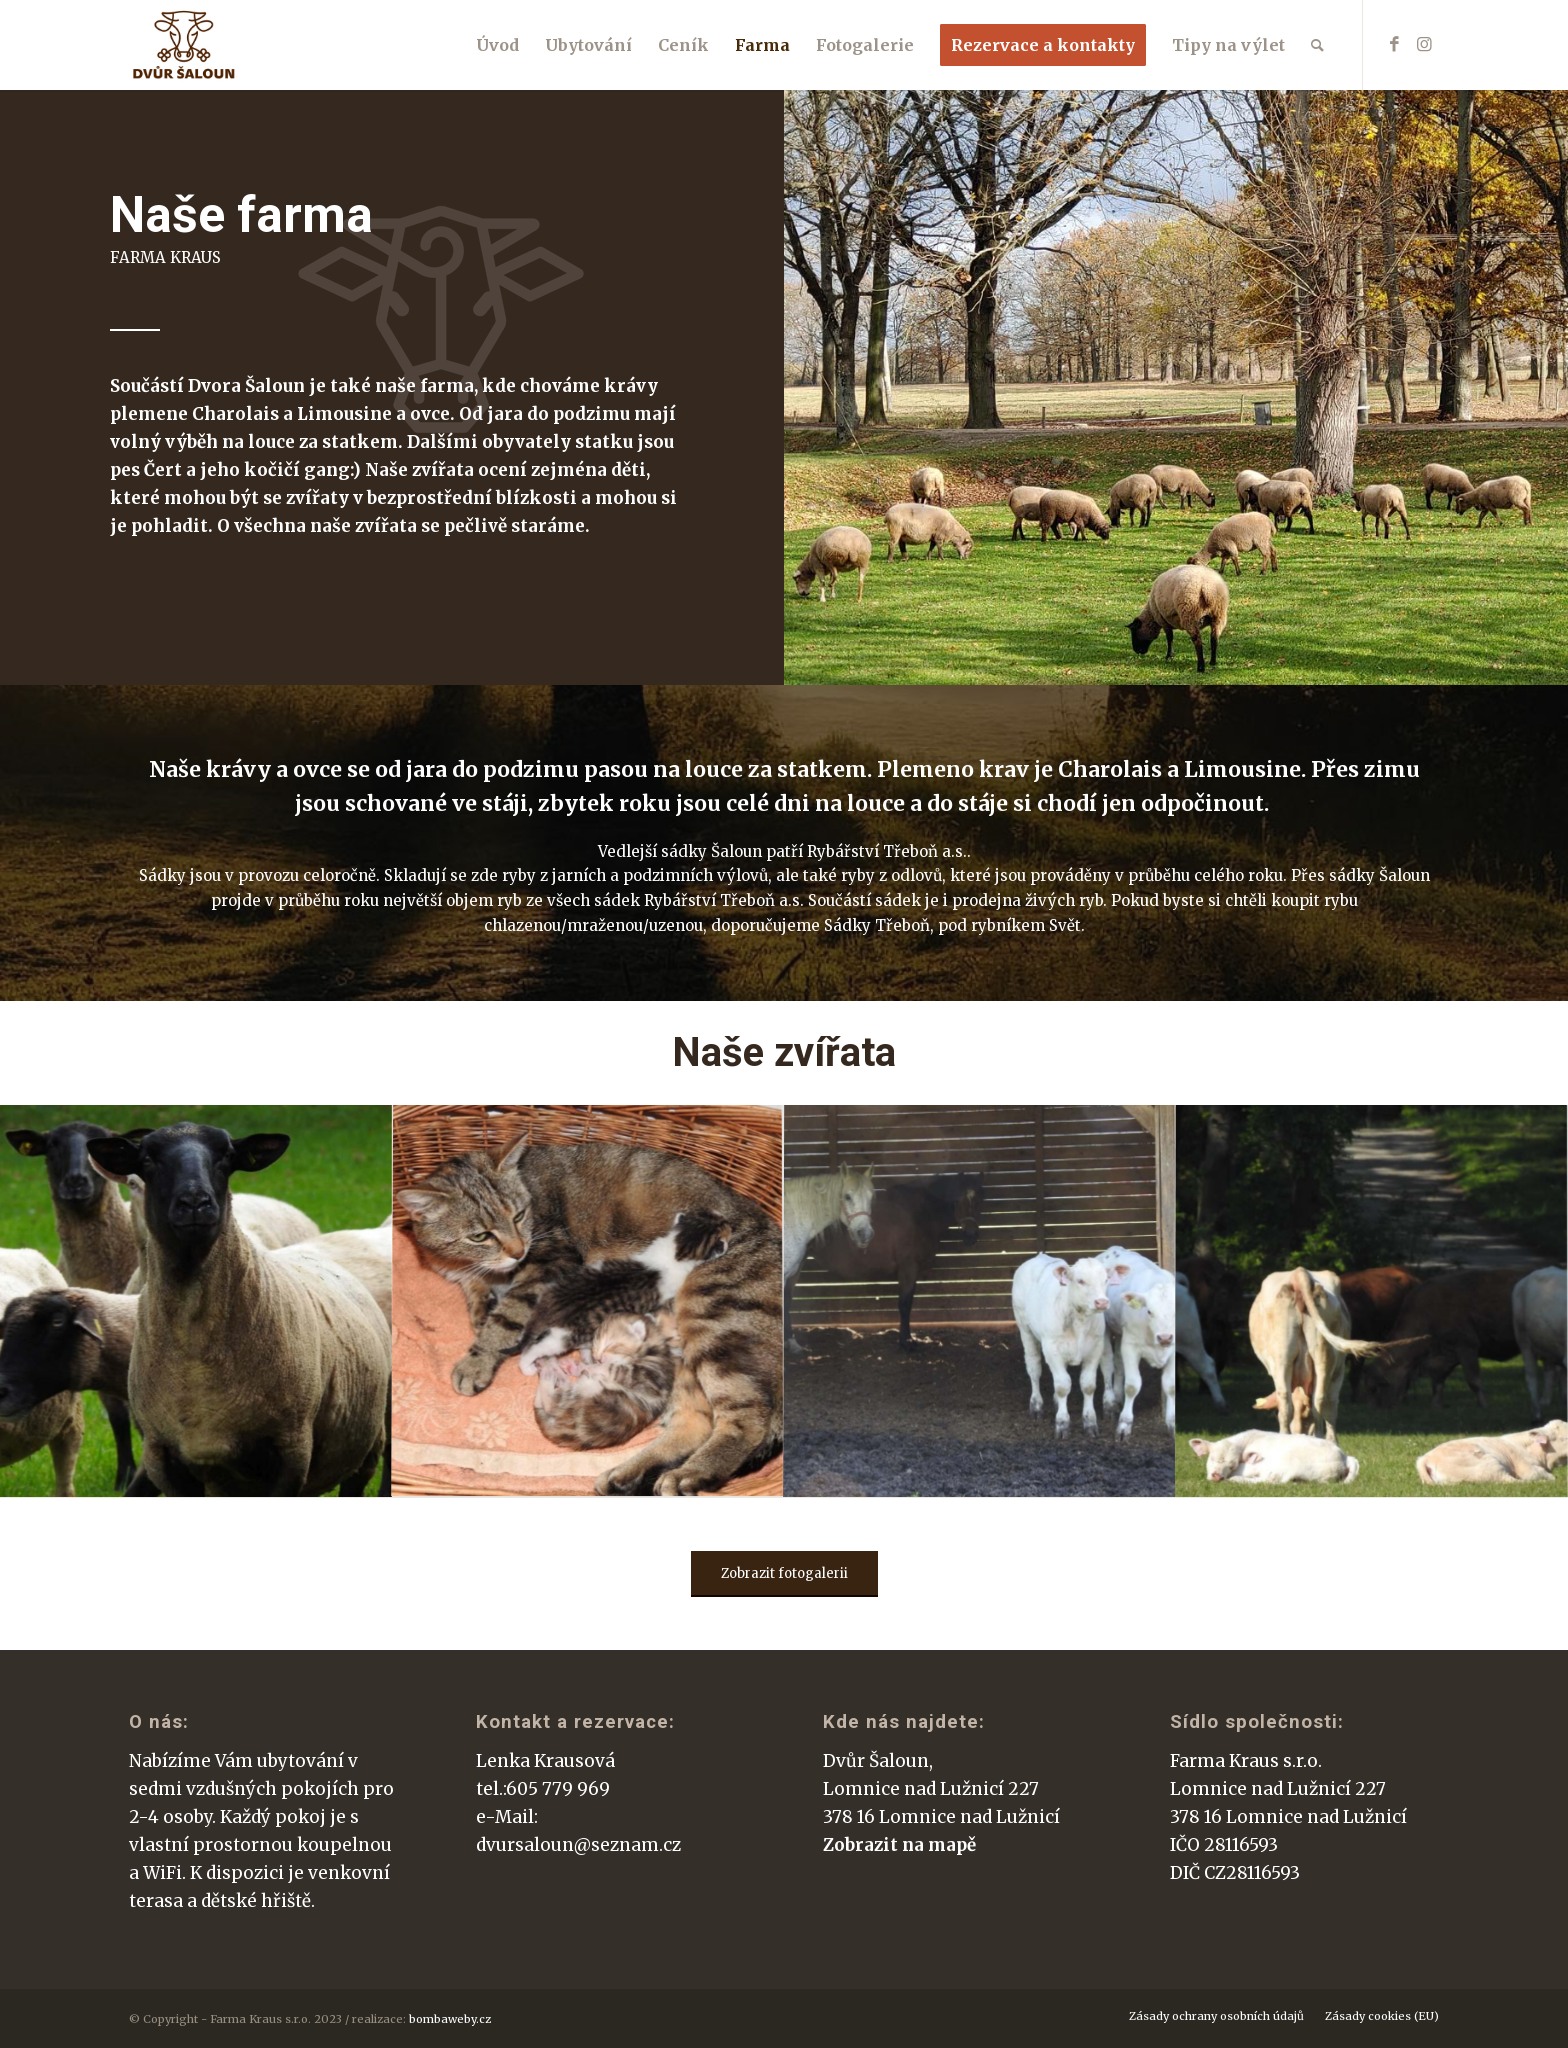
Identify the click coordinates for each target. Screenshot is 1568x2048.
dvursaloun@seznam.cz (578, 1845)
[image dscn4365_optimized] (196, 1301)
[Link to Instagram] (1424, 44)
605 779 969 (558, 1789)
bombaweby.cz (450, 2019)
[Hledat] (1317, 45)
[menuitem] (497, 45)
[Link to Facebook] (1394, 44)
